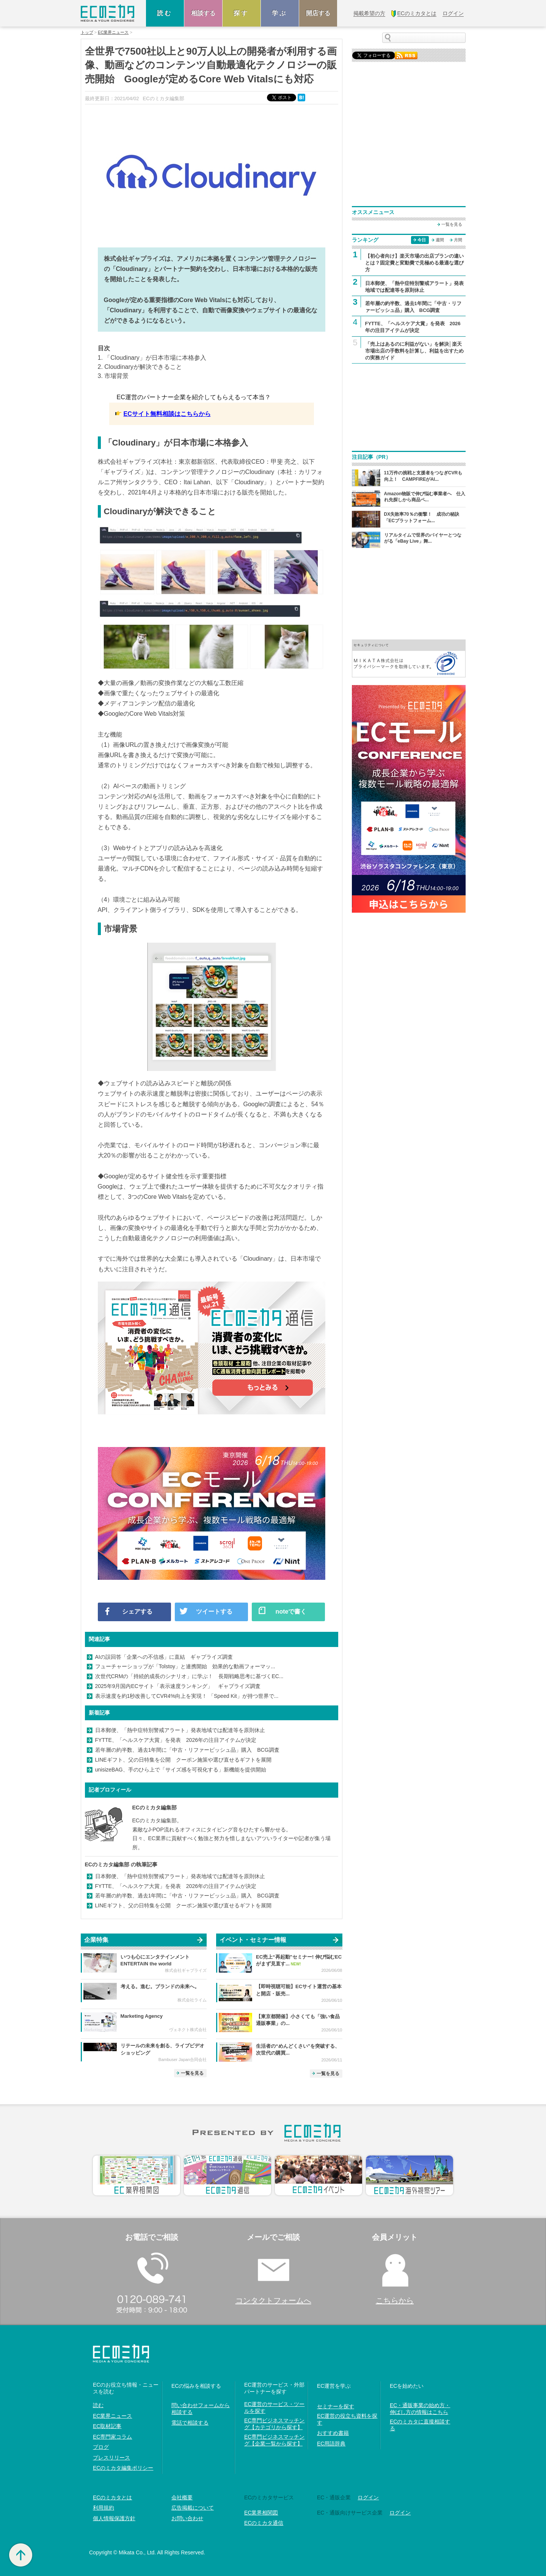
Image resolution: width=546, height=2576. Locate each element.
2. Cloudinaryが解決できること (140, 367)
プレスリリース (111, 2458)
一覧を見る (192, 2073)
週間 (440, 240)
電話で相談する (190, 2423)
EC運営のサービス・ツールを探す (274, 2407)
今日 (421, 240)
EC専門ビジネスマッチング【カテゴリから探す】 (274, 2423)
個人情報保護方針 (114, 2518)
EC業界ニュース (113, 32)
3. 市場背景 (113, 376)
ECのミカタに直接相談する (420, 2425)
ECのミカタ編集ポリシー (123, 2468)
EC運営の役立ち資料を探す (347, 2419)
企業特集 (96, 1940)
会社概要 (182, 2497)
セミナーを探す (335, 2406)
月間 (458, 240)
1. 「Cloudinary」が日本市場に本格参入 (152, 357)
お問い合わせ (187, 2518)
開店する (318, 13)
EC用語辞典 (331, 2444)
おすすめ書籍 (333, 2433)
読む (165, 13)
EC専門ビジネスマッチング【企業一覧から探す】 (274, 2440)
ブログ (101, 2447)
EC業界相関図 (261, 2513)
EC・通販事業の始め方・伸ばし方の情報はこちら (420, 2408)
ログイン (368, 2497)
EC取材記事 (107, 2426)
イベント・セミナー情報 (253, 1940)
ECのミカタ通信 (263, 2523)
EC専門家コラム (112, 2437)
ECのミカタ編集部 (154, 1807)
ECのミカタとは (112, 2497)
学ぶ (280, 13)
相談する (203, 13)
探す (241, 13)
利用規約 (103, 2508)
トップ (87, 32)
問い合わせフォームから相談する (200, 2408)
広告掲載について (192, 2508)
